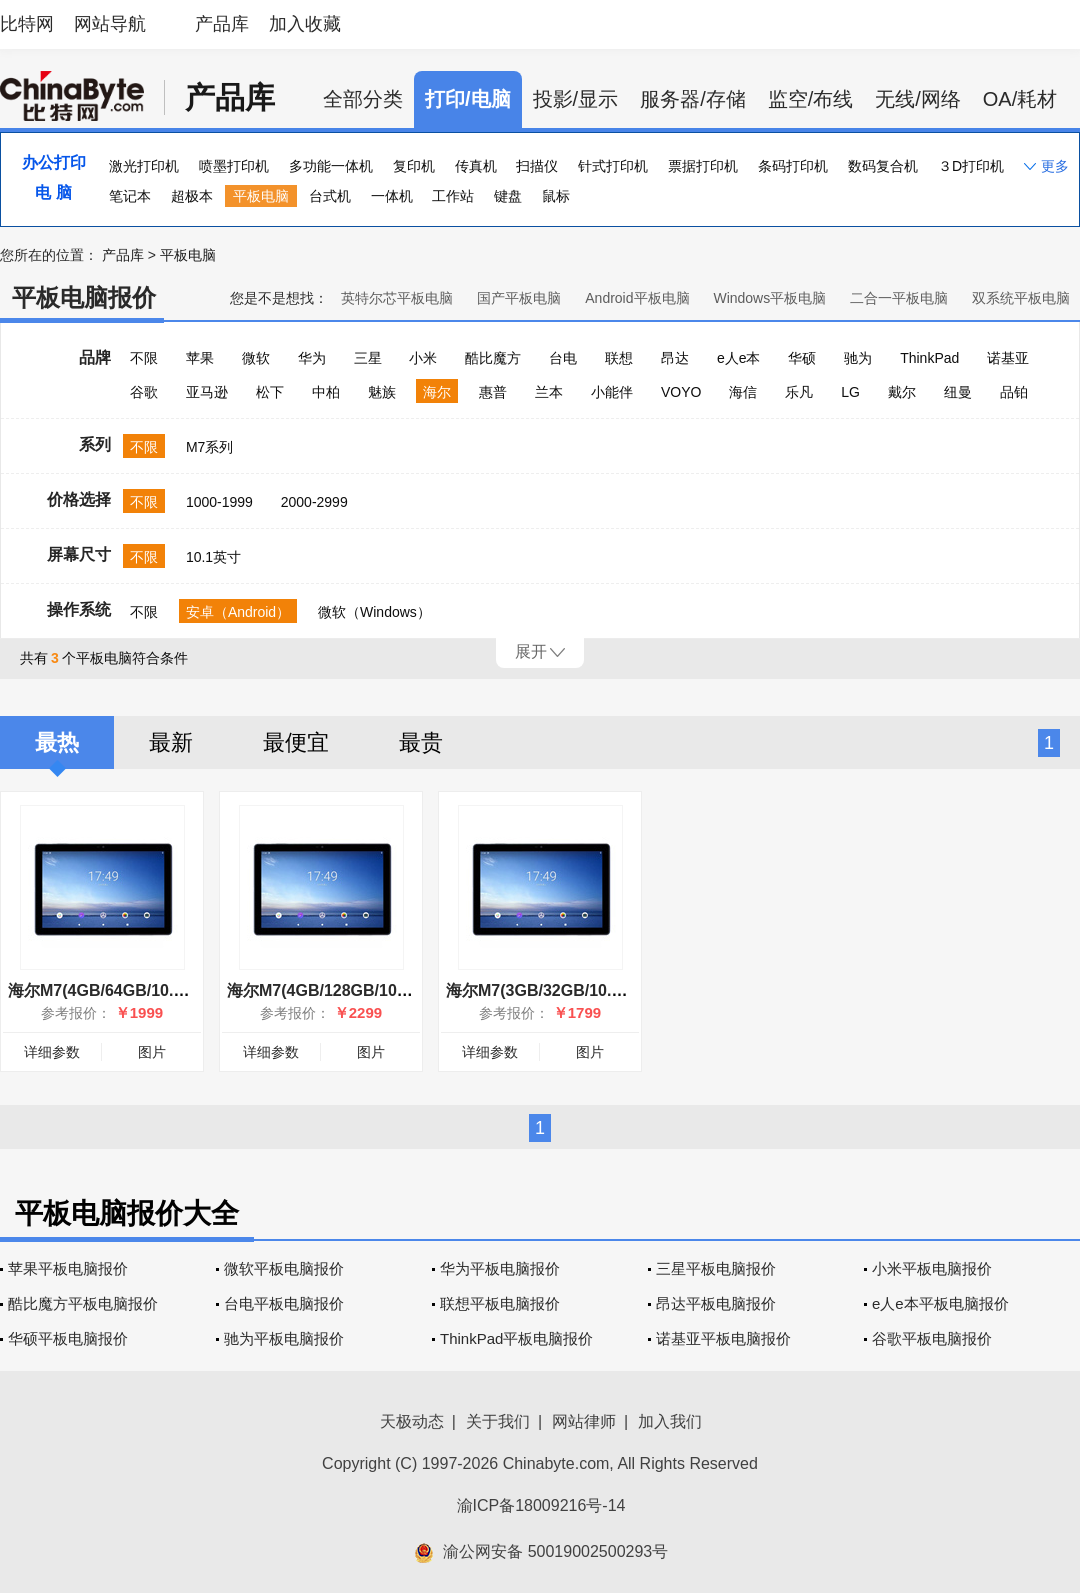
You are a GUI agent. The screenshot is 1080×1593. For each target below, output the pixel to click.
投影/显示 (576, 99)
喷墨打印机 (234, 166)
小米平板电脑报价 (932, 1268)
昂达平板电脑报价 (716, 1303)
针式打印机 (613, 166)
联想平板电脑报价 (500, 1303)
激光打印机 (144, 166)
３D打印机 (971, 166)
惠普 (493, 392)
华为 (312, 358)
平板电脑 (261, 196)
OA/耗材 (1020, 99)
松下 (270, 392)
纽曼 (958, 392)
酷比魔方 (493, 358)
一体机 (392, 196)
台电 (563, 358)
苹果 (200, 358)
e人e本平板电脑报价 (940, 1303)
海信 (743, 392)
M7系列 (209, 447)
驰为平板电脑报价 (284, 1338)
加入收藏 (305, 24)
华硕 (802, 358)
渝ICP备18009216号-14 (541, 1505)
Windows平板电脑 (769, 298)
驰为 (858, 358)
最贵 (421, 742)
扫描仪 (537, 166)
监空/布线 (811, 99)
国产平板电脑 (519, 298)
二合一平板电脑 (899, 298)
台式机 (330, 196)
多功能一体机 (331, 166)
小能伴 (612, 392)
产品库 (222, 24)
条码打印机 (793, 166)
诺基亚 (1008, 358)
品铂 (1014, 392)
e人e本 (739, 358)
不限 (144, 358)
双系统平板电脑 (1021, 298)
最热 (57, 742)
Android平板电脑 (637, 298)
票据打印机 (703, 166)
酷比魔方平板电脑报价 (83, 1303)
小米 (423, 358)
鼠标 (556, 196)
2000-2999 (314, 502)
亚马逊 (207, 392)
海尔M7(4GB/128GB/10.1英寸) (337, 990)
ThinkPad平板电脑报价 (516, 1338)
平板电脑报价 (84, 297)
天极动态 (412, 1421)
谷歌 (144, 392)
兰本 (549, 392)
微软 (256, 358)
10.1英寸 (213, 557)
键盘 (508, 196)
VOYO (681, 392)
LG (850, 392)
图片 (152, 1052)
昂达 (675, 358)
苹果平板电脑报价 (68, 1268)
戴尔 (902, 392)
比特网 (27, 24)
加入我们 (670, 1421)
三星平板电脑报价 (716, 1268)
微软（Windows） (374, 612)
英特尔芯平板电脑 (397, 298)
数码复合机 (883, 166)
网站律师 (584, 1421)
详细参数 (52, 1052)
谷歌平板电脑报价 (932, 1338)
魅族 (382, 392)
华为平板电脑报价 (500, 1268)
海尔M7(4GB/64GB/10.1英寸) (114, 990)
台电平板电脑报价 (284, 1303)
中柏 (326, 392)
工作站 (453, 196)
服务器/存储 (693, 99)
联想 (619, 358)
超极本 (192, 196)
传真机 (476, 166)
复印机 (414, 166)
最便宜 (296, 742)
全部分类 (363, 99)
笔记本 (130, 196)
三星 (368, 358)
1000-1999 (219, 502)
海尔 (437, 392)
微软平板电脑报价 (284, 1268)
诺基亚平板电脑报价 (723, 1338)
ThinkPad (929, 358)
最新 (171, 742)
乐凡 (799, 392)
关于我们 (498, 1421)
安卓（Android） (238, 612)
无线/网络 (918, 99)
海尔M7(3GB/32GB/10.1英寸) (552, 990)
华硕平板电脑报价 (68, 1338)
